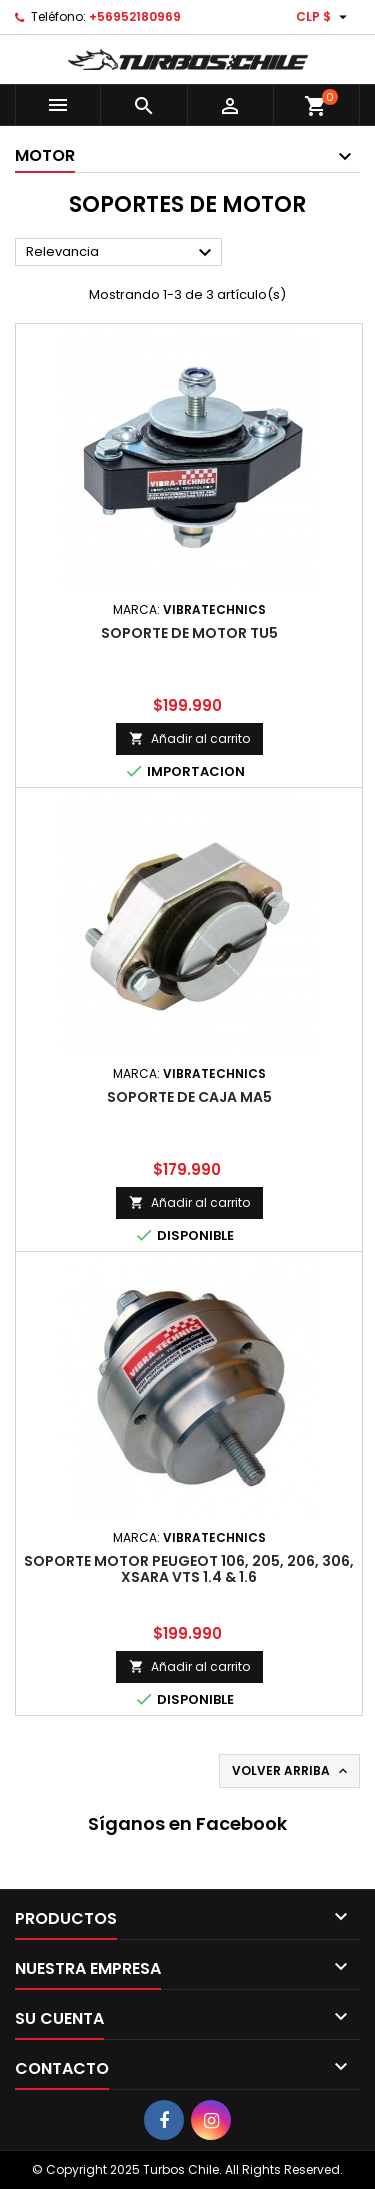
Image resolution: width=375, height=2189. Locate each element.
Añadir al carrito (189, 738)
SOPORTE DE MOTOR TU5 (189, 633)
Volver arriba (291, 1771)
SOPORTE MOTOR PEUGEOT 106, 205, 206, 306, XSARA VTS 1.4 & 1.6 (189, 1569)
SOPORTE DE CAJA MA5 (189, 1097)
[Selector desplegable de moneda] (324, 17)
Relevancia (121, 253)
